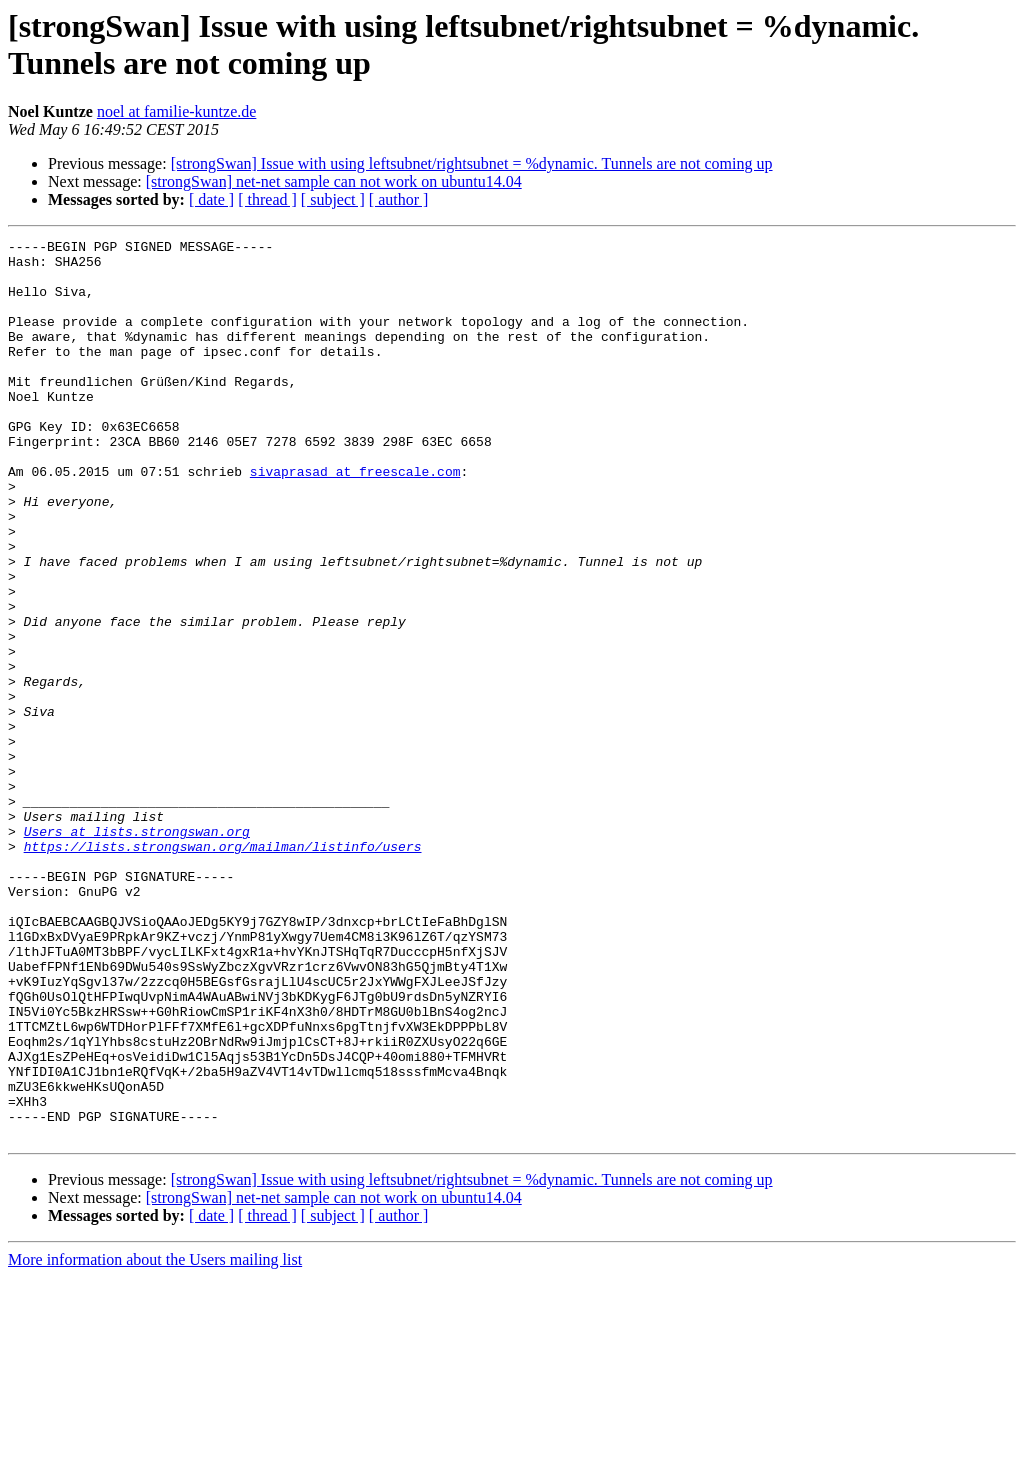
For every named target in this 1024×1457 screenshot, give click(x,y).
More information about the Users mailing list (155, 1439)
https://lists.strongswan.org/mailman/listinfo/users (223, 969)
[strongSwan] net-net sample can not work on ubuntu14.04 (334, 181)
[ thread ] (267, 199)
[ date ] (211, 199)
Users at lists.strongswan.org (137, 951)
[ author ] (399, 199)
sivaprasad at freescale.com (355, 519)
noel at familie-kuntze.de (176, 111)
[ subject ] (333, 199)
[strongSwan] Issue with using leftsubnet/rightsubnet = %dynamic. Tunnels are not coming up (472, 163)
